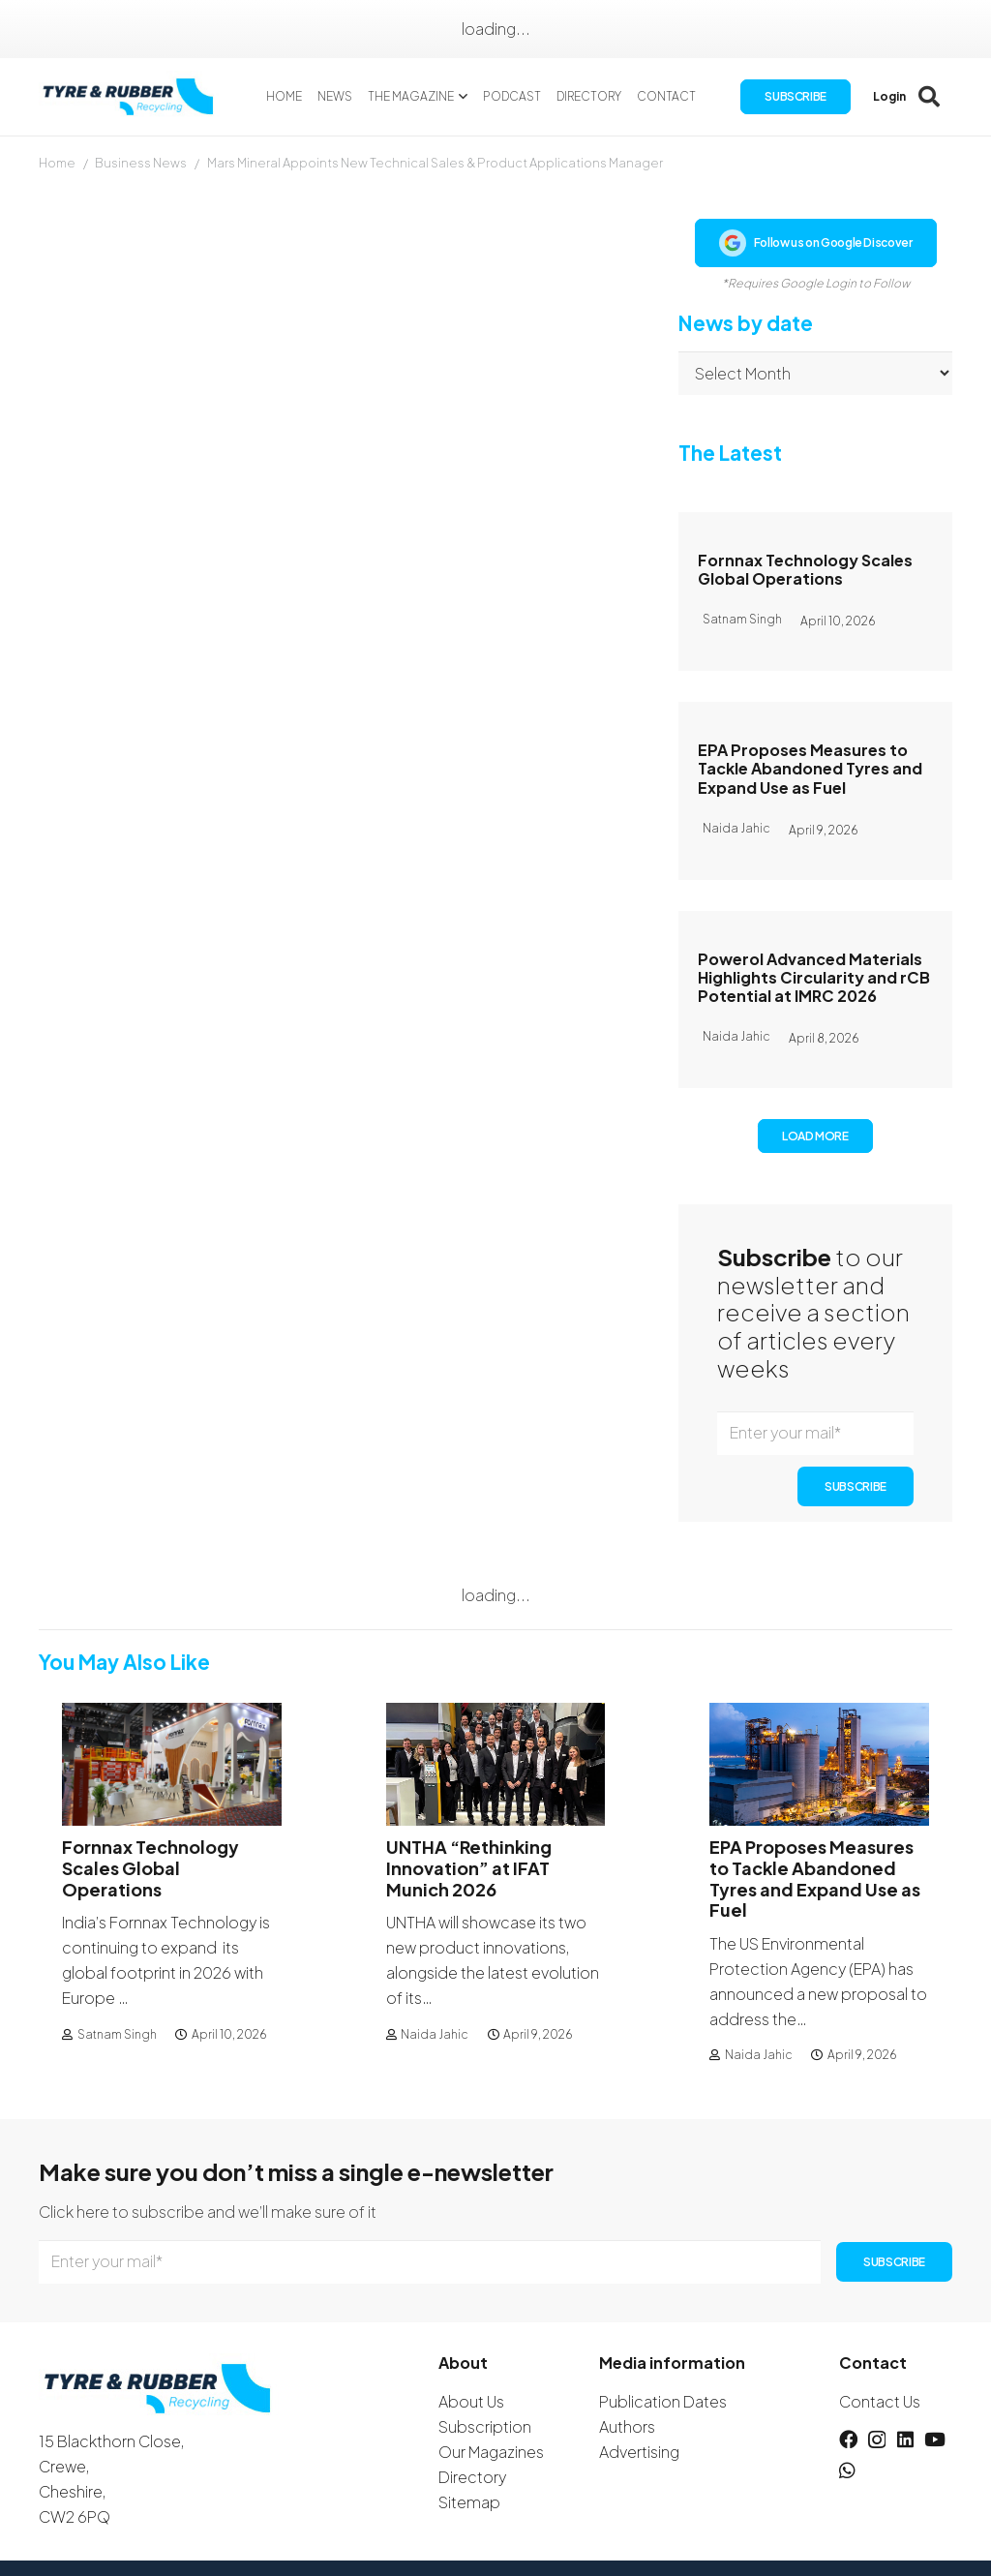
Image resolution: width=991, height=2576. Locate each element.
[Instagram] (877, 2440)
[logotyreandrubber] (130, 97)
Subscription (484, 2426)
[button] (461, 97)
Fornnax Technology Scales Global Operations (805, 569)
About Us (471, 2401)
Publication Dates (663, 2401)
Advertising (639, 2451)
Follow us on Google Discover (816, 243)
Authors (627, 2426)
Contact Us (879, 2401)
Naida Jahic (434, 2033)
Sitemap (469, 2502)
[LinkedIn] (905, 2439)
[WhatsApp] (847, 2470)
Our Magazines (491, 2451)
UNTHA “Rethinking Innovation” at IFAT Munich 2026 (469, 1867)
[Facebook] (848, 2439)
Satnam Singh (117, 2033)
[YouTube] (935, 2439)
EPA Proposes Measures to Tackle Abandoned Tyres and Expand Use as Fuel (810, 768)
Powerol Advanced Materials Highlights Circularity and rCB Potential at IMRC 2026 (814, 977)
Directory (472, 2477)
